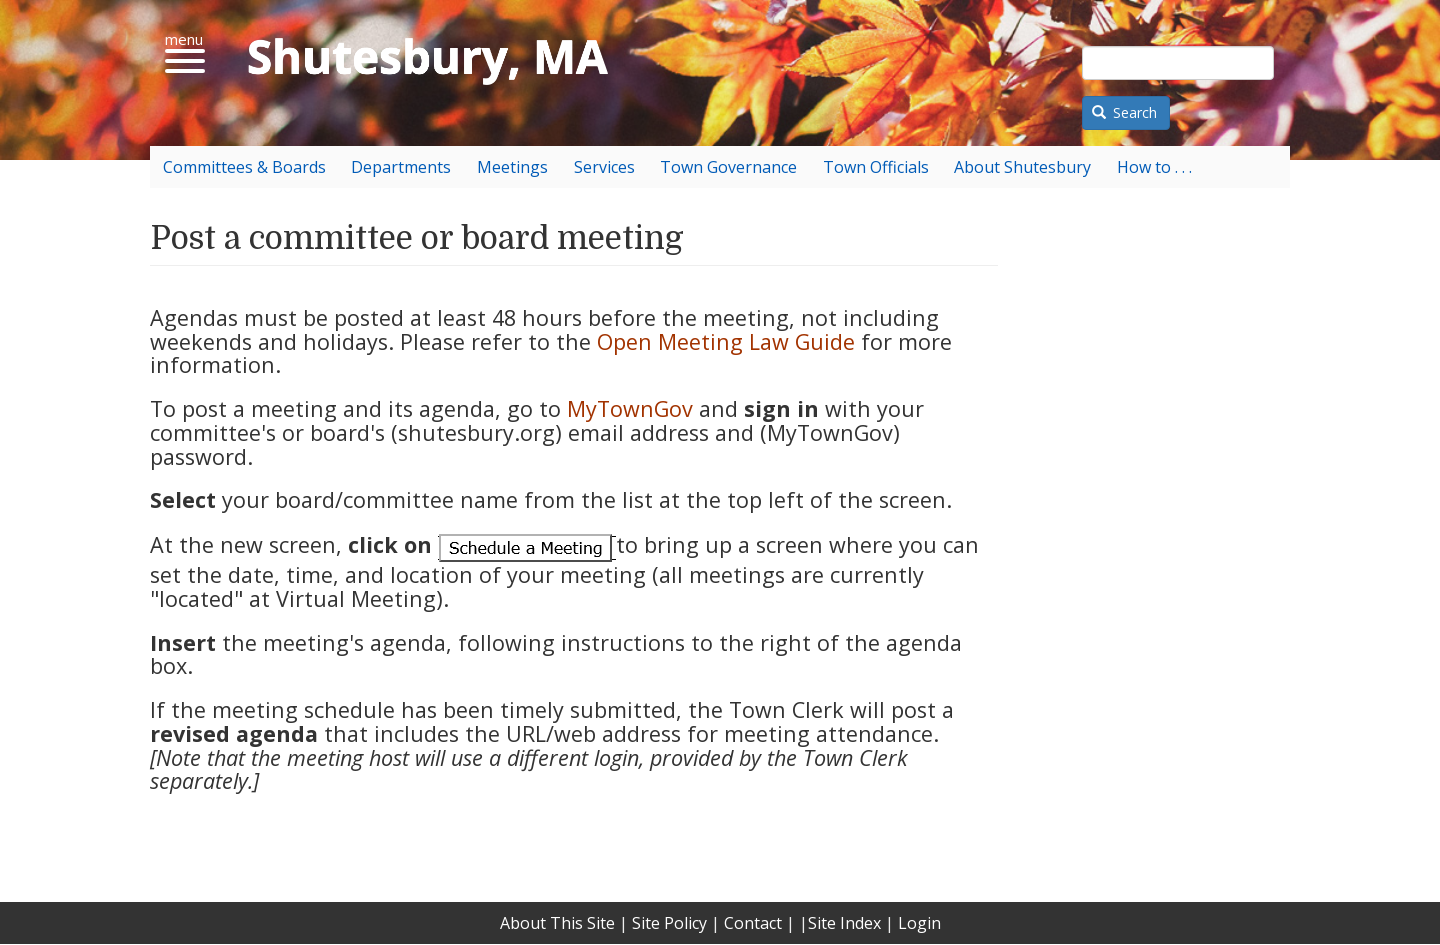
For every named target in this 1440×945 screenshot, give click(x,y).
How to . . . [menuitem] (1154, 167)
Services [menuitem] (604, 167)
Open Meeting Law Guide (726, 341)
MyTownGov (630, 408)
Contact (753, 923)
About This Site (557, 923)
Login (919, 923)
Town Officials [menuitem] (876, 167)
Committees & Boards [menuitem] (244, 167)
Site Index (844, 923)
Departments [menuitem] (401, 167)
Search (1125, 112)
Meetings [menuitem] (512, 167)
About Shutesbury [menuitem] (1022, 167)
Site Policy (669, 923)
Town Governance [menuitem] (728, 167)
